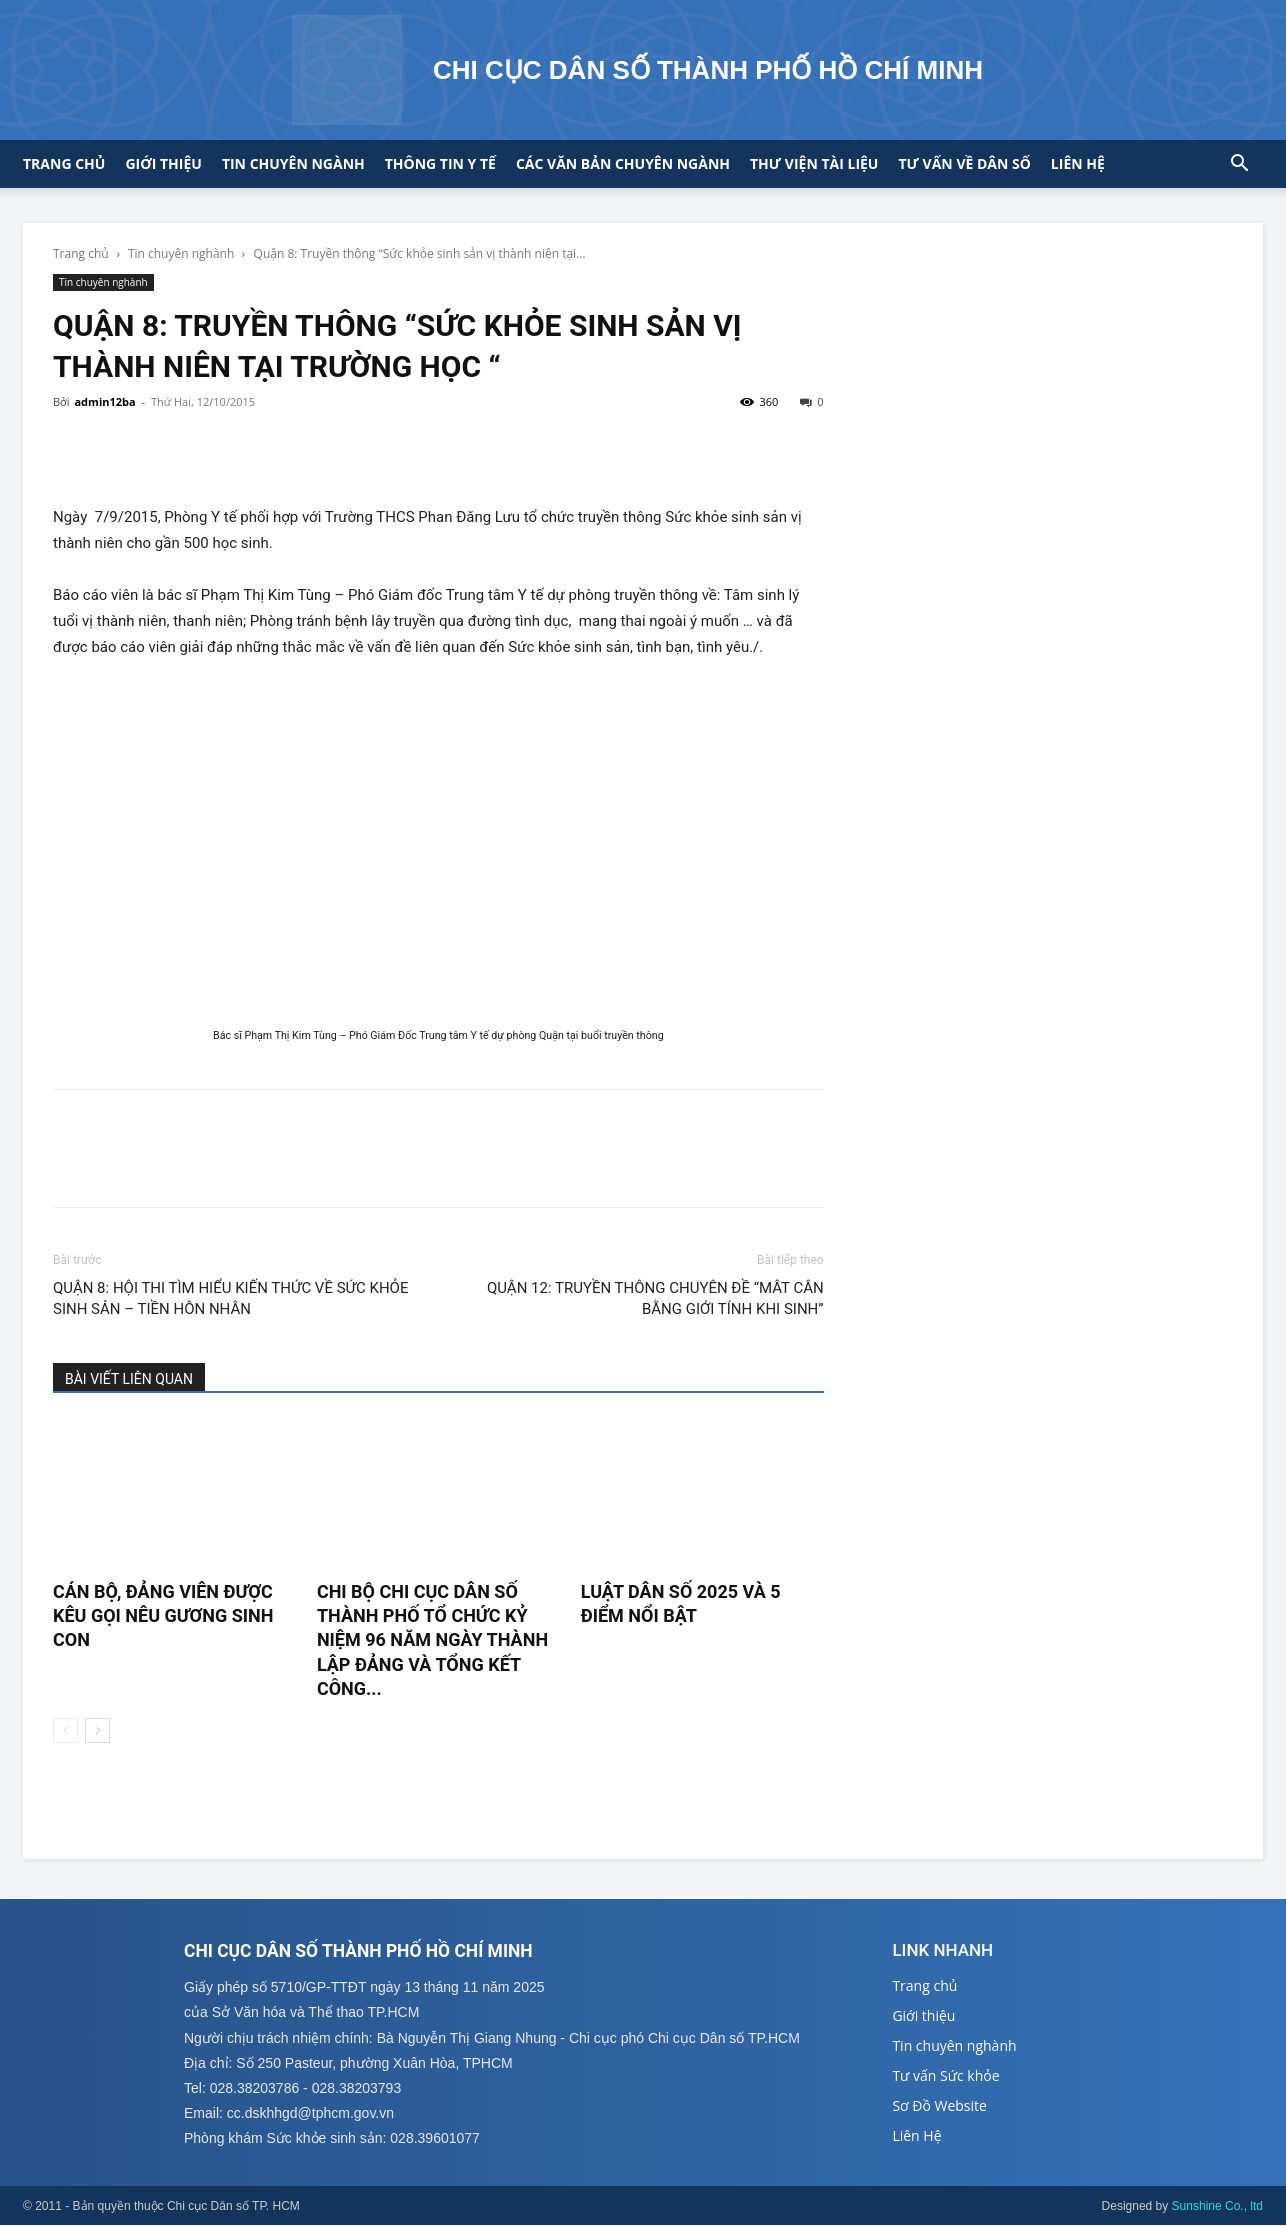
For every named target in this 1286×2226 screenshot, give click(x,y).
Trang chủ (64, 163)
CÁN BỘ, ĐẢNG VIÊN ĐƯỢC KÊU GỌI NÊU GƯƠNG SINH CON (163, 1616)
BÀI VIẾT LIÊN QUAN (129, 1379)
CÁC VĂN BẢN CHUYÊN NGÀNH (623, 163)
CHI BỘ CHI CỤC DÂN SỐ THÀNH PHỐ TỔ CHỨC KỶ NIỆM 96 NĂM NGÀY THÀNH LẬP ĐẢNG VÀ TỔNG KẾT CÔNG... (432, 1640)
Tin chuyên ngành (293, 163)
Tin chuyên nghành (181, 253)
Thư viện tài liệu (814, 163)
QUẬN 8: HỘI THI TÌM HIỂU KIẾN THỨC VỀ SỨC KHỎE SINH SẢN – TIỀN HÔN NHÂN (230, 1298)
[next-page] (97, 1730)
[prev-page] (65, 1730)
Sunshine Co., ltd (1217, 2207)
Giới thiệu (163, 163)
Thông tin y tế (440, 163)
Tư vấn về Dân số (964, 163)
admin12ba (104, 401)
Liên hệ (1078, 163)
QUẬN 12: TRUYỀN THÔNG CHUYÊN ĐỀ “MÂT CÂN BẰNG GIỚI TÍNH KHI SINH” (655, 1298)
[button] (1239, 165)
